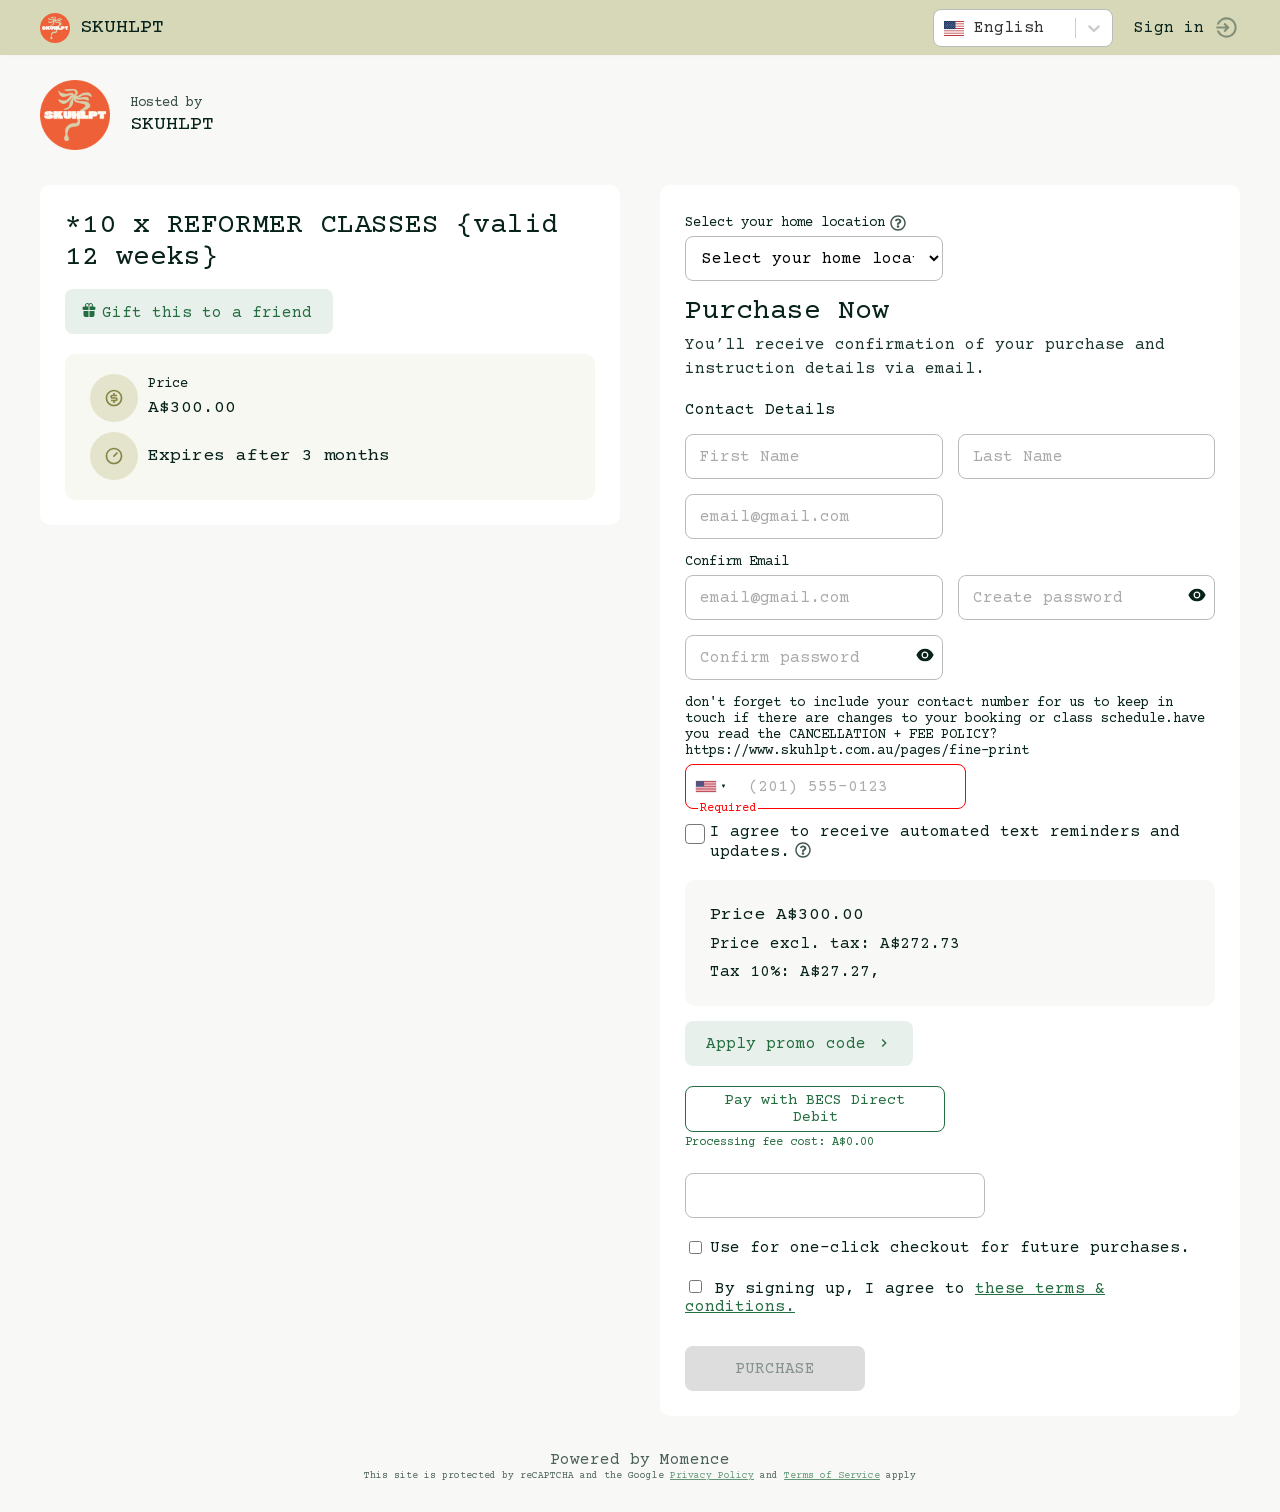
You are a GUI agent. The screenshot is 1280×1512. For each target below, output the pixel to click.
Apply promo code (799, 1044)
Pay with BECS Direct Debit (815, 1109)
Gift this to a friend (196, 312)
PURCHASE (775, 1369)
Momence (695, 1460)
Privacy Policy (712, 1475)
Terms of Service (832, 1475)
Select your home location (785, 223)
